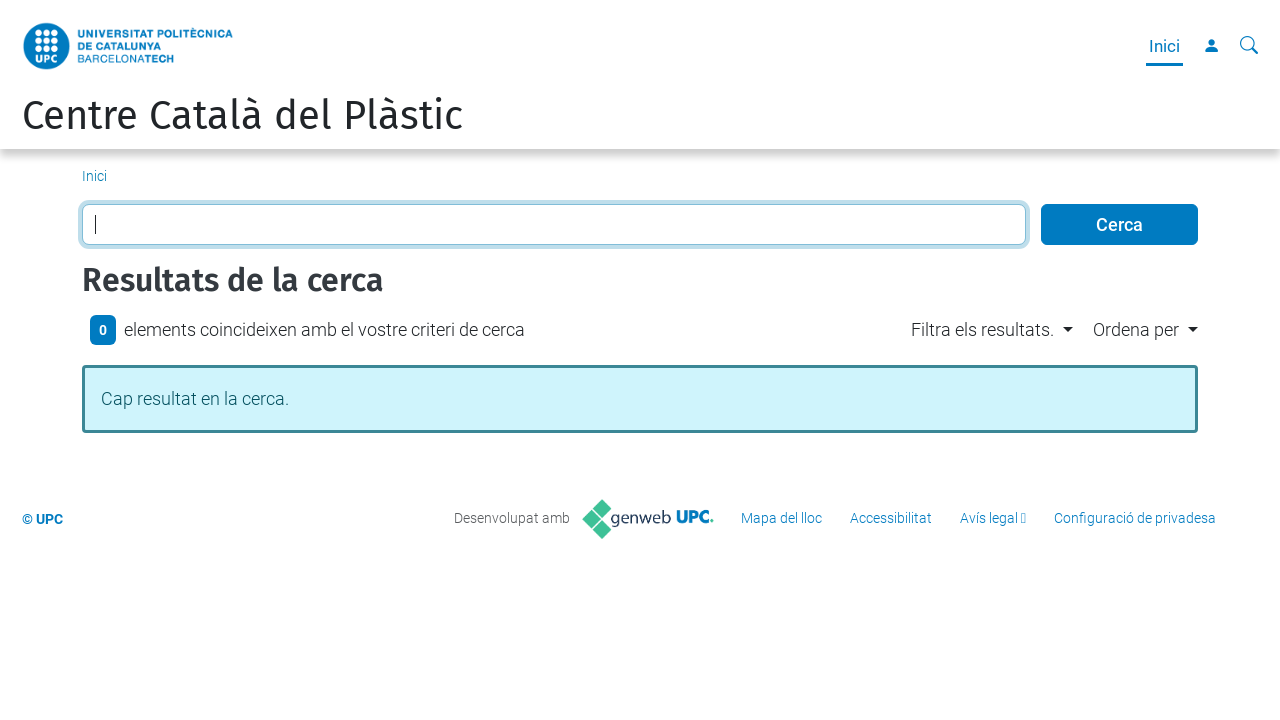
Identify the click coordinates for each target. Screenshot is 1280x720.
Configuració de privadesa (1135, 518)
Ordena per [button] (1136, 329)
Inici (1164, 46)
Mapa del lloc (781, 518)
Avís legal (989, 518)
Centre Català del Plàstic (242, 116)
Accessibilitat (891, 518)
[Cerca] (1249, 46)
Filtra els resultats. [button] (982, 329)
